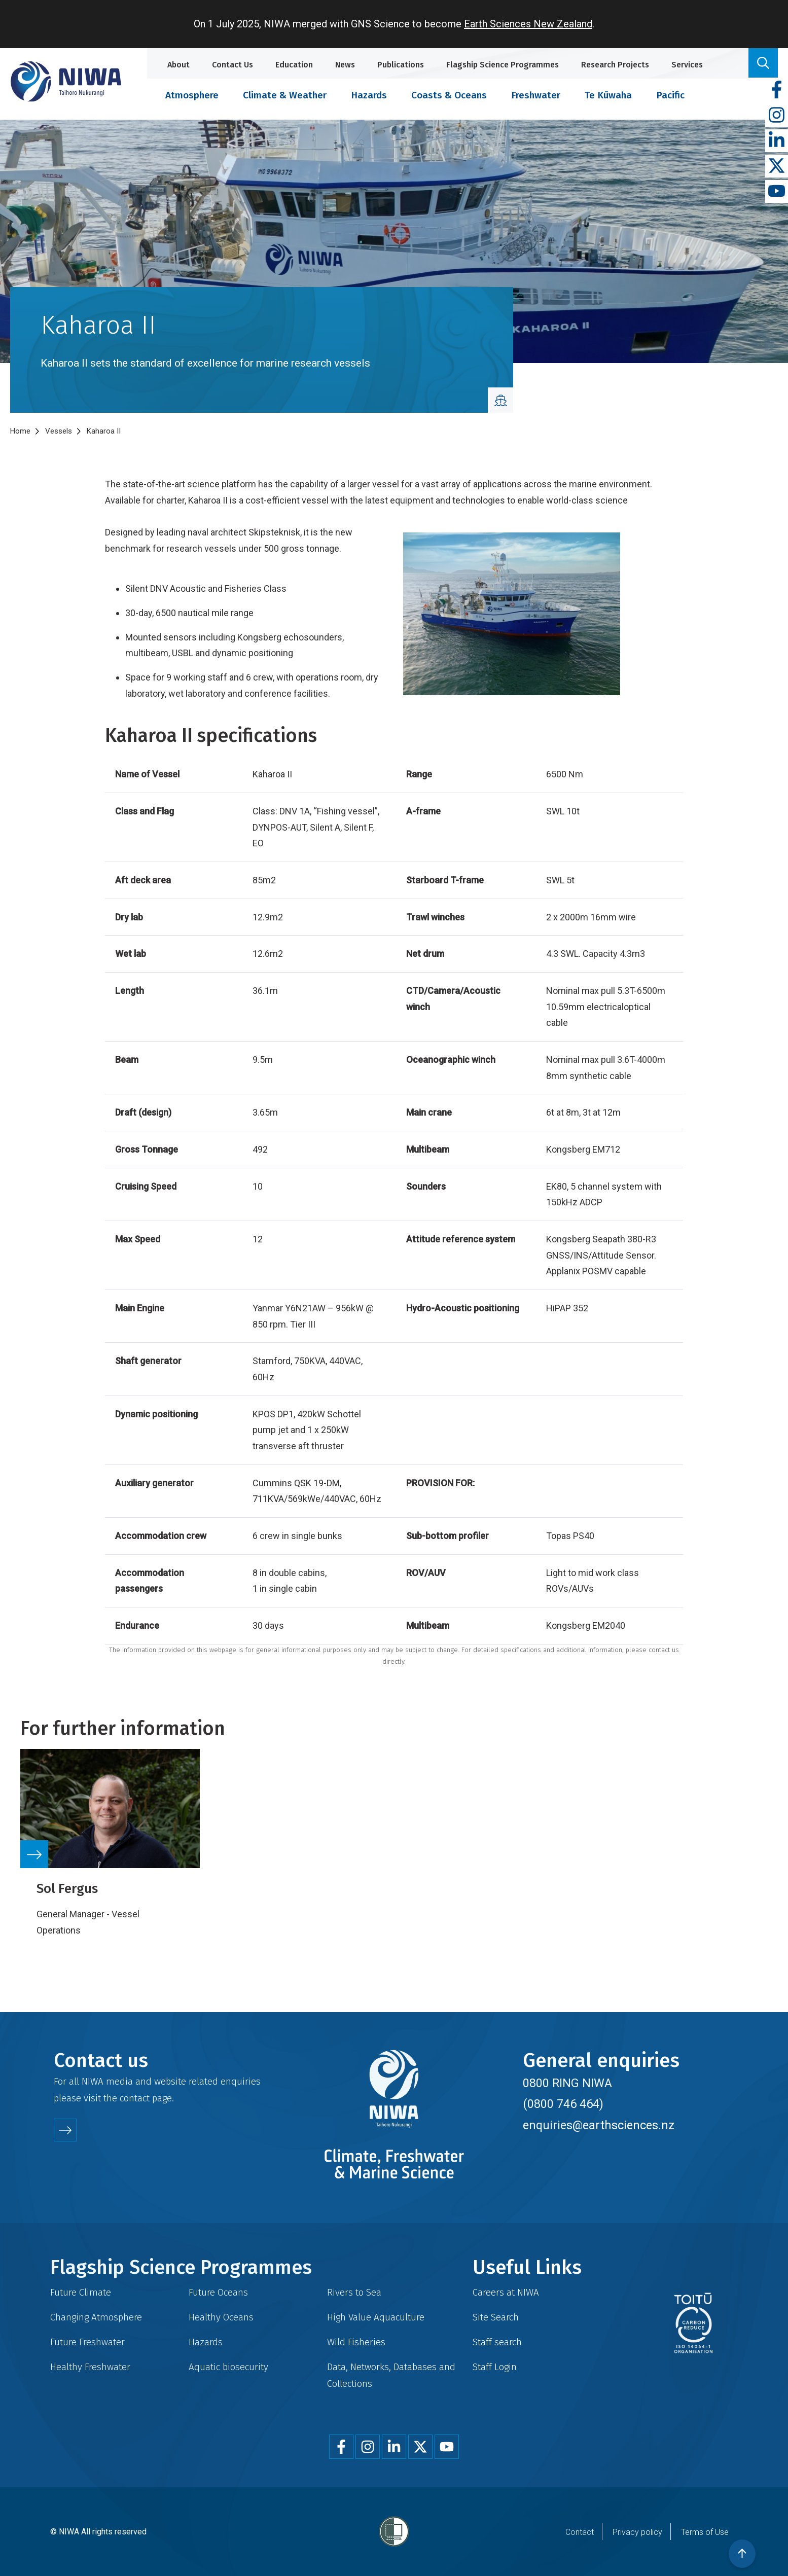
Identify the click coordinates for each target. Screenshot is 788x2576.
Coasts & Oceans (449, 95)
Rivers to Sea (354, 2292)
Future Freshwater (87, 2342)
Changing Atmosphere (96, 2317)
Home (20, 431)
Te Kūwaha (608, 95)
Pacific (670, 95)
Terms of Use (705, 2532)
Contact (579, 2532)
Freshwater (535, 95)
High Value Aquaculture (375, 2317)
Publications (400, 64)
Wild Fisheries (356, 2342)
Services (687, 64)
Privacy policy (637, 2532)
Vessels (58, 431)
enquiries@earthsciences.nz (598, 2125)
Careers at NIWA (506, 2292)
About (178, 64)
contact (135, 2098)
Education (294, 64)
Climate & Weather (285, 95)
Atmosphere (192, 95)
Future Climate (80, 2292)
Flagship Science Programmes (502, 64)
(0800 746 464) (563, 2104)
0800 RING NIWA (567, 2083)
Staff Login (495, 2367)
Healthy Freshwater (90, 2367)
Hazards (369, 95)
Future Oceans (218, 2292)
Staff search (497, 2342)
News (345, 64)
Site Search (496, 2317)
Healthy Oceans (221, 2317)
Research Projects (615, 64)
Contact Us (232, 64)
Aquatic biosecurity (228, 2367)
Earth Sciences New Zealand (528, 24)
